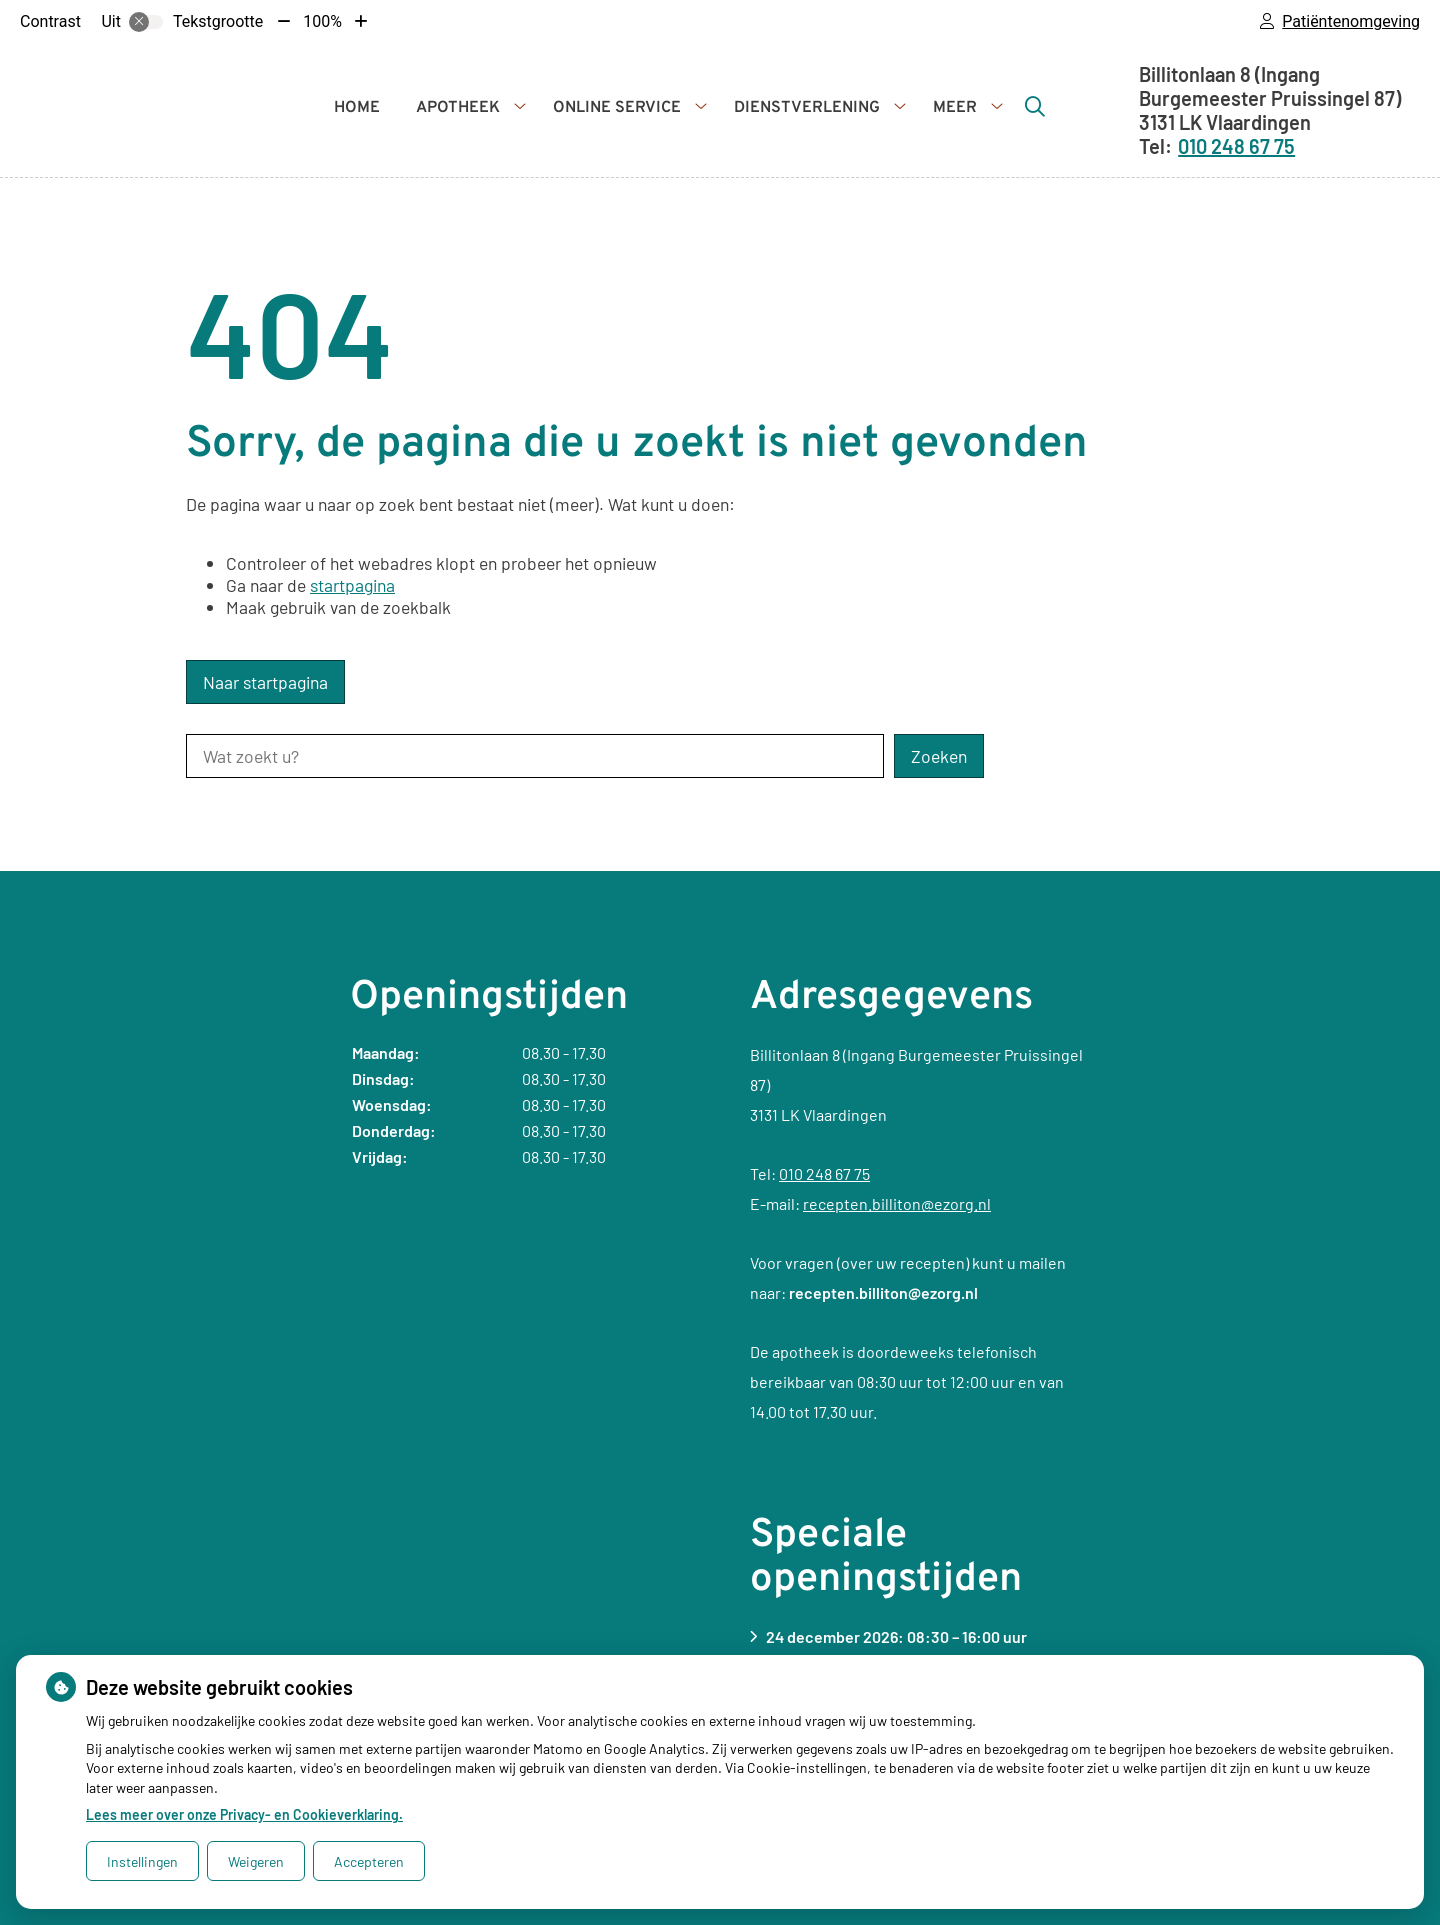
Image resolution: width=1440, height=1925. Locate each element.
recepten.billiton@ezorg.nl (897, 1203)
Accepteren (369, 1861)
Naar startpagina (265, 682)
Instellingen (142, 1861)
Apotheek (458, 108)
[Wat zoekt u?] (535, 756)
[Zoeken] (1035, 106)
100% (322, 21)
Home (357, 108)
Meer (955, 108)
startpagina (352, 585)
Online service (617, 108)
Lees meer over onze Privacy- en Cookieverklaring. (244, 1814)
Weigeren (256, 1861)
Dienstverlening (807, 108)
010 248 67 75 (824, 1173)
